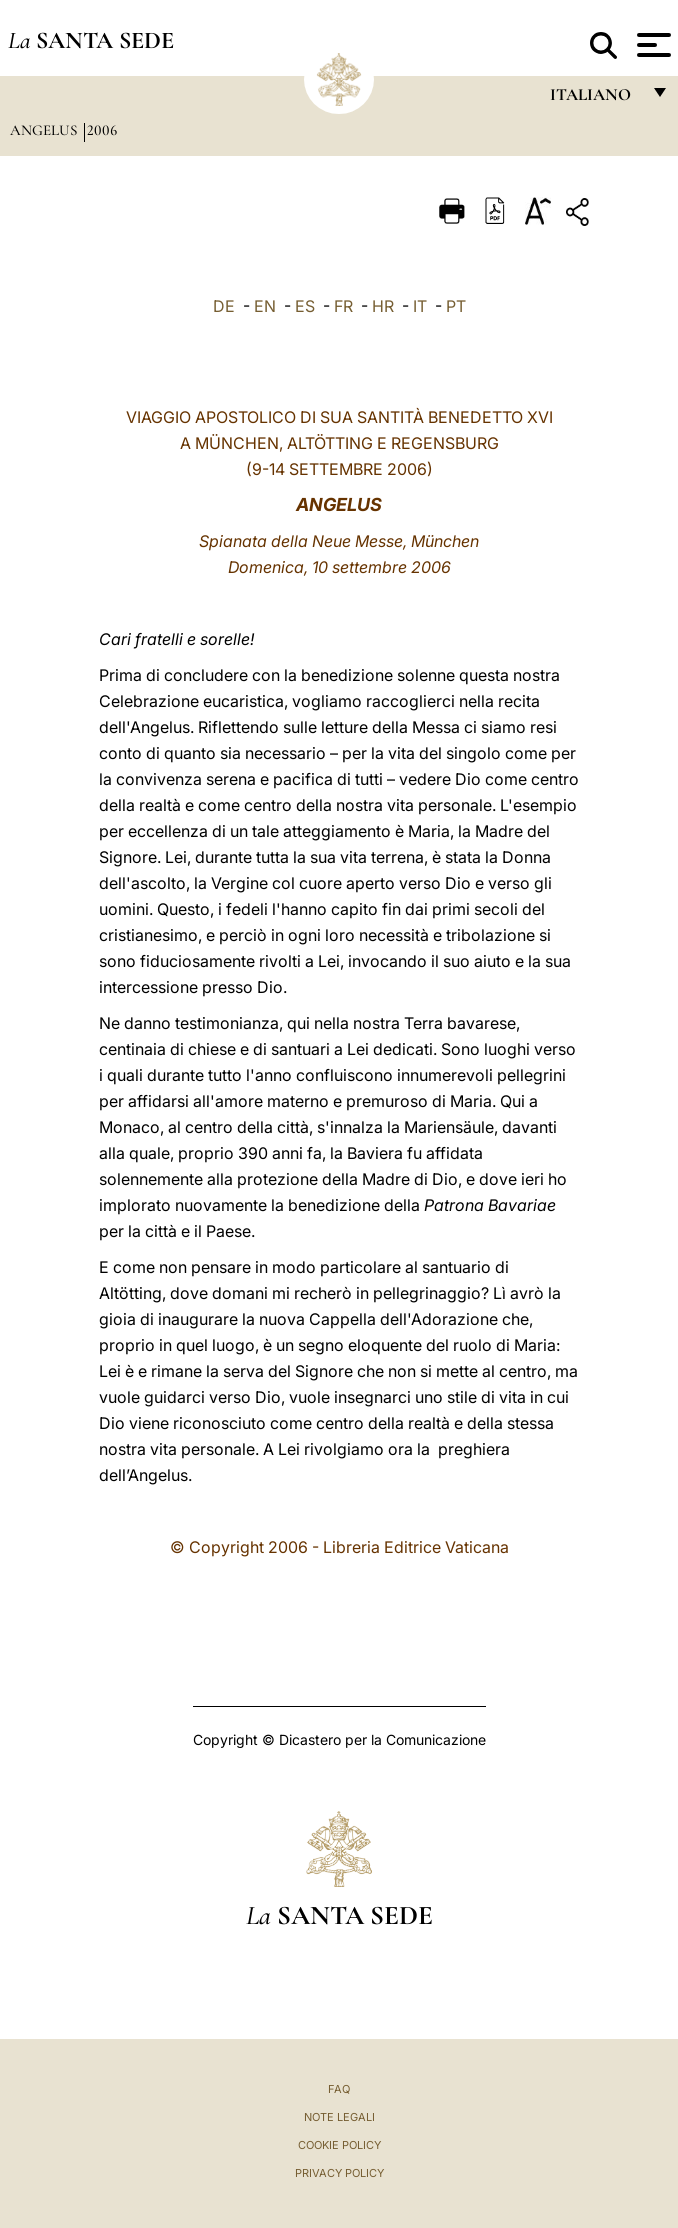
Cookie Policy (339, 2145)
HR (383, 306)
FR (343, 306)
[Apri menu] (651, 45)
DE (224, 306)
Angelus (45, 130)
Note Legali (339, 2117)
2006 (102, 130)
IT (420, 306)
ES (305, 306)
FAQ (339, 2089)
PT (456, 306)
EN (265, 306)
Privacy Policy (339, 2173)
